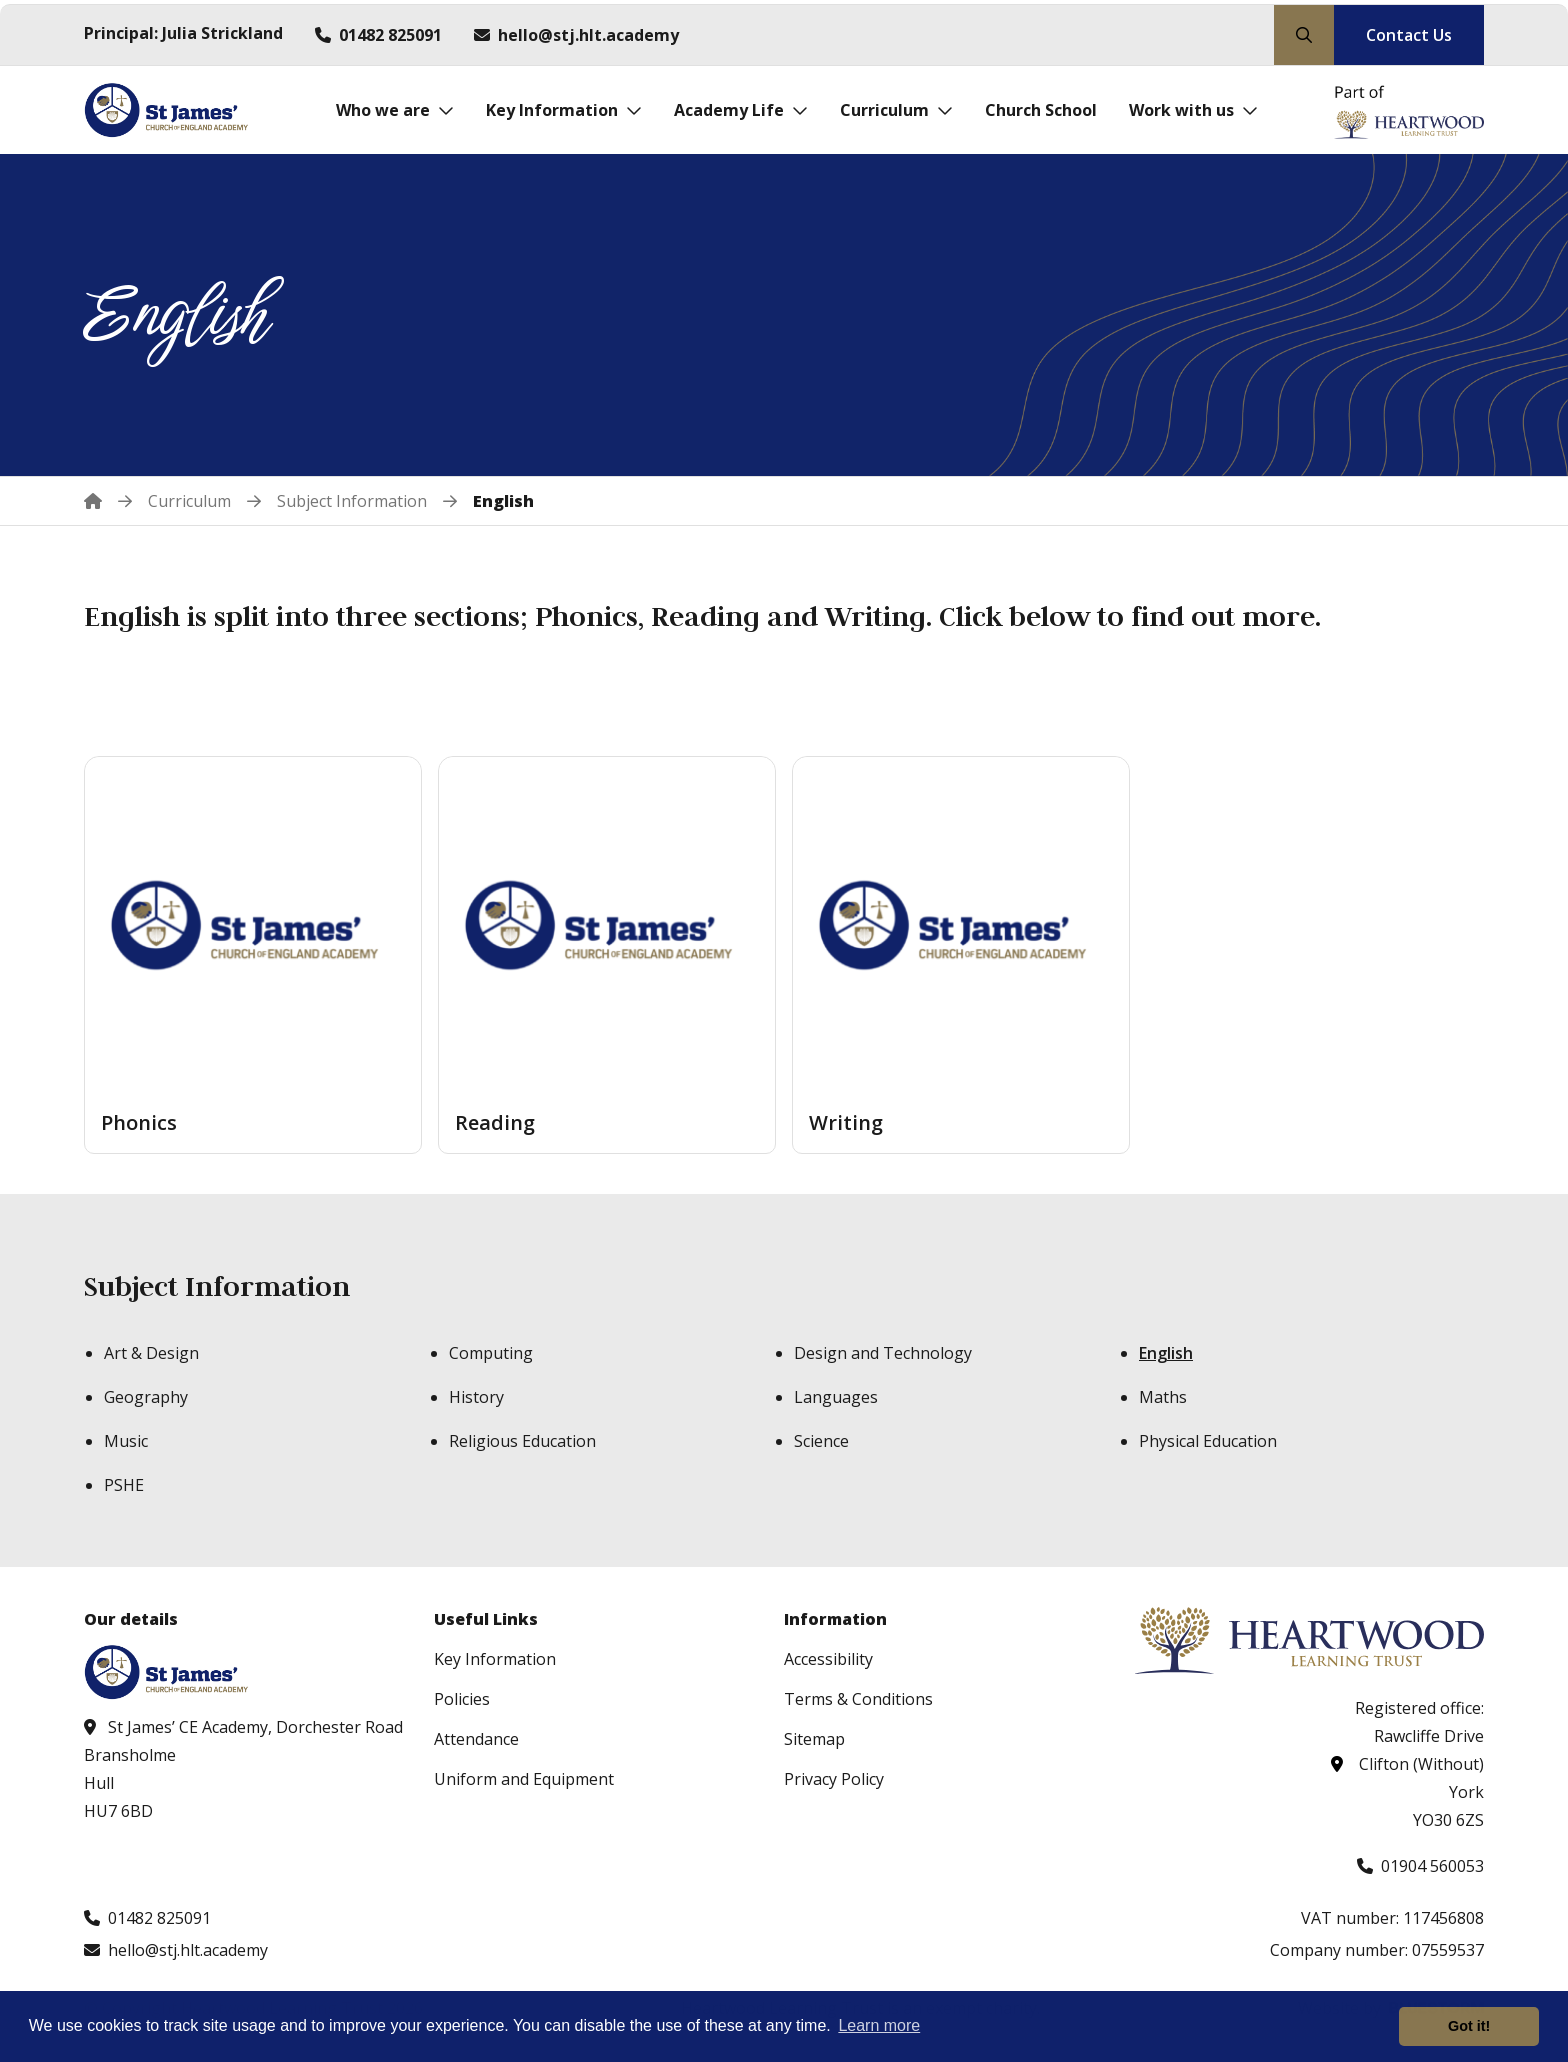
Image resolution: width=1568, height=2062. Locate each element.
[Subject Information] (352, 501)
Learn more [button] (879, 2025)
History (476, 1397)
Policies (462, 1699)
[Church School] (1041, 110)
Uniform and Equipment (524, 1779)
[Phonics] (253, 955)
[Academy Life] (741, 110)
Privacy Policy (834, 1779)
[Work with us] (1193, 110)
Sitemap (814, 1739)
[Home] (108, 501)
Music (126, 1441)
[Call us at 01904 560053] (1420, 1866)
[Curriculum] (896, 110)
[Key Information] (564, 110)
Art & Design (151, 1353)
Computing (491, 1353)
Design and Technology (883, 1353)
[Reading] (607, 955)
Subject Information (217, 1286)
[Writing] (961, 955)
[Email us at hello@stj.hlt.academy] (576, 35)
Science (821, 1441)
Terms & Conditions (858, 1699)
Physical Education (1208, 1441)
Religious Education (522, 1441)
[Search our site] (1304, 35)
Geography (146, 1397)
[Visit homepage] (171, 110)
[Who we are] (395, 110)
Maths (1163, 1397)
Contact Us (1409, 35)
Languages (836, 1397)
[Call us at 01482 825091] (378, 35)
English (1166, 1353)
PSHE (124, 1485)
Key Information (495, 1659)
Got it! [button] (1469, 2026)
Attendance (476, 1739)
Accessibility (828, 1659)
